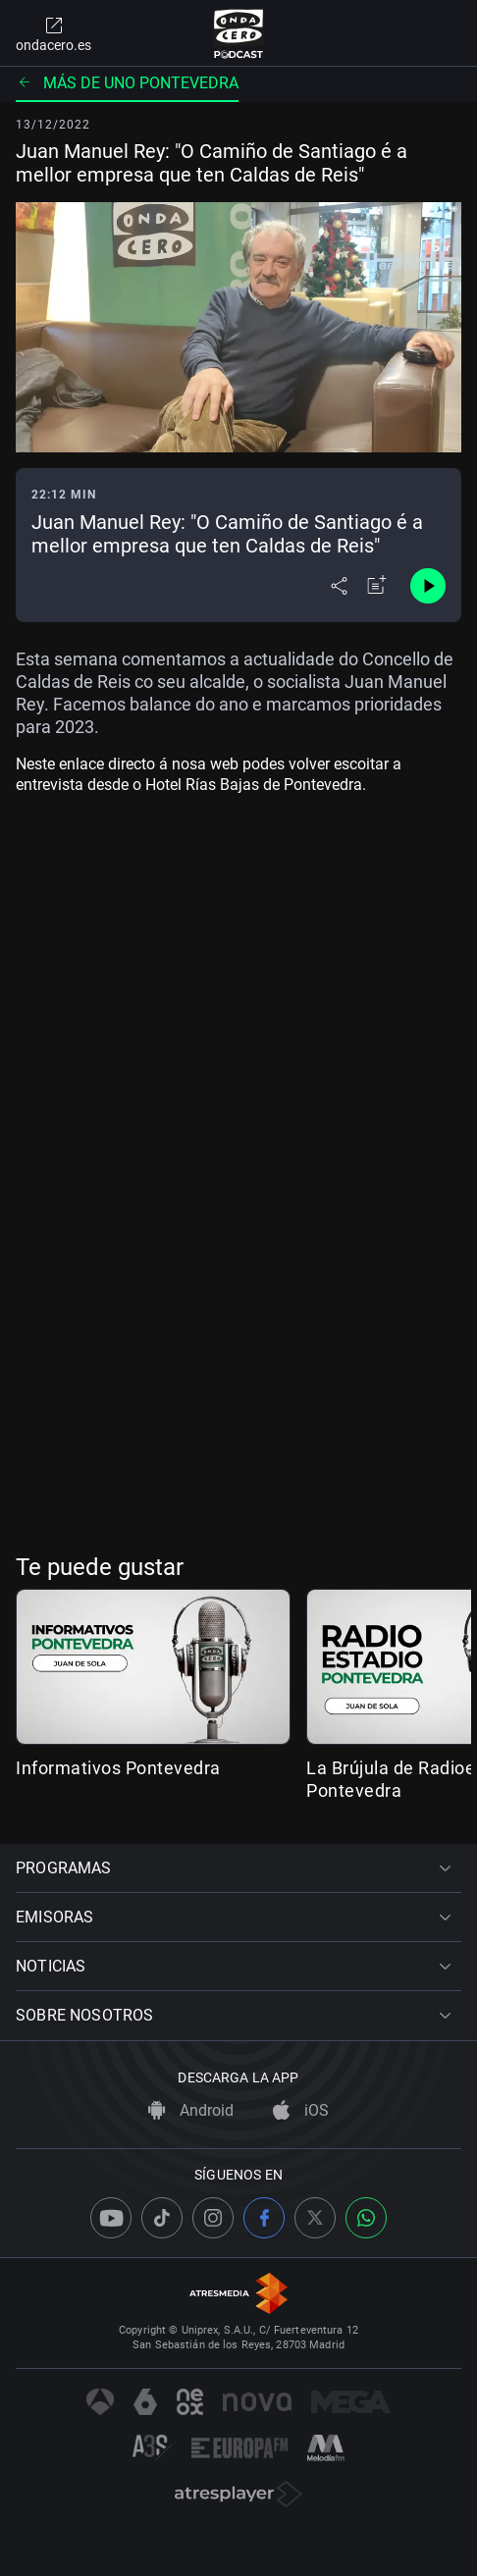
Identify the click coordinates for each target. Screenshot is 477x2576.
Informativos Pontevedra (118, 1768)
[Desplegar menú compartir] (339, 585)
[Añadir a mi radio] (377, 585)
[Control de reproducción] (428, 586)
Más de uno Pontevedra (127, 83)
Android (191, 2110)
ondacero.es (53, 33)
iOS (301, 2110)
